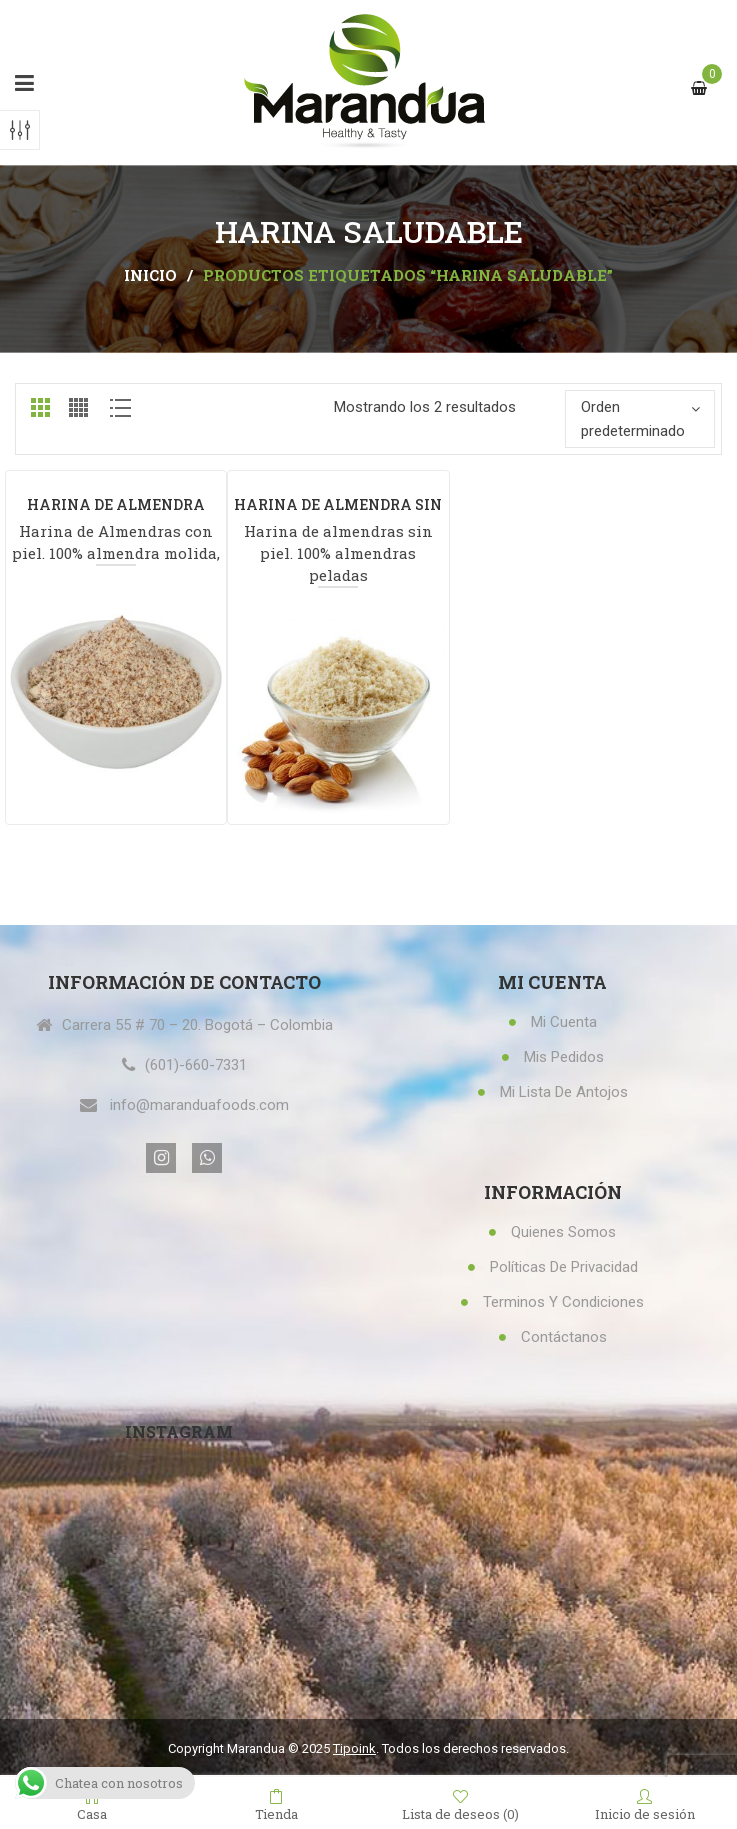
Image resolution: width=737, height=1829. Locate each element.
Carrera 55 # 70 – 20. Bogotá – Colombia (197, 1025)
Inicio (150, 275)
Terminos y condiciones (563, 1302)
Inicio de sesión (645, 1804)
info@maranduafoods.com (199, 1105)
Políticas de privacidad (564, 1267)
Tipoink (354, 1748)
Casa (92, 1804)
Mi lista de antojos (564, 1092)
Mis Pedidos (564, 1057)
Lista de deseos (460, 1804)
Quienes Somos (563, 1232)
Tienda (276, 1804)
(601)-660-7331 (196, 1065)
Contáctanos (564, 1337)
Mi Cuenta (564, 1022)
